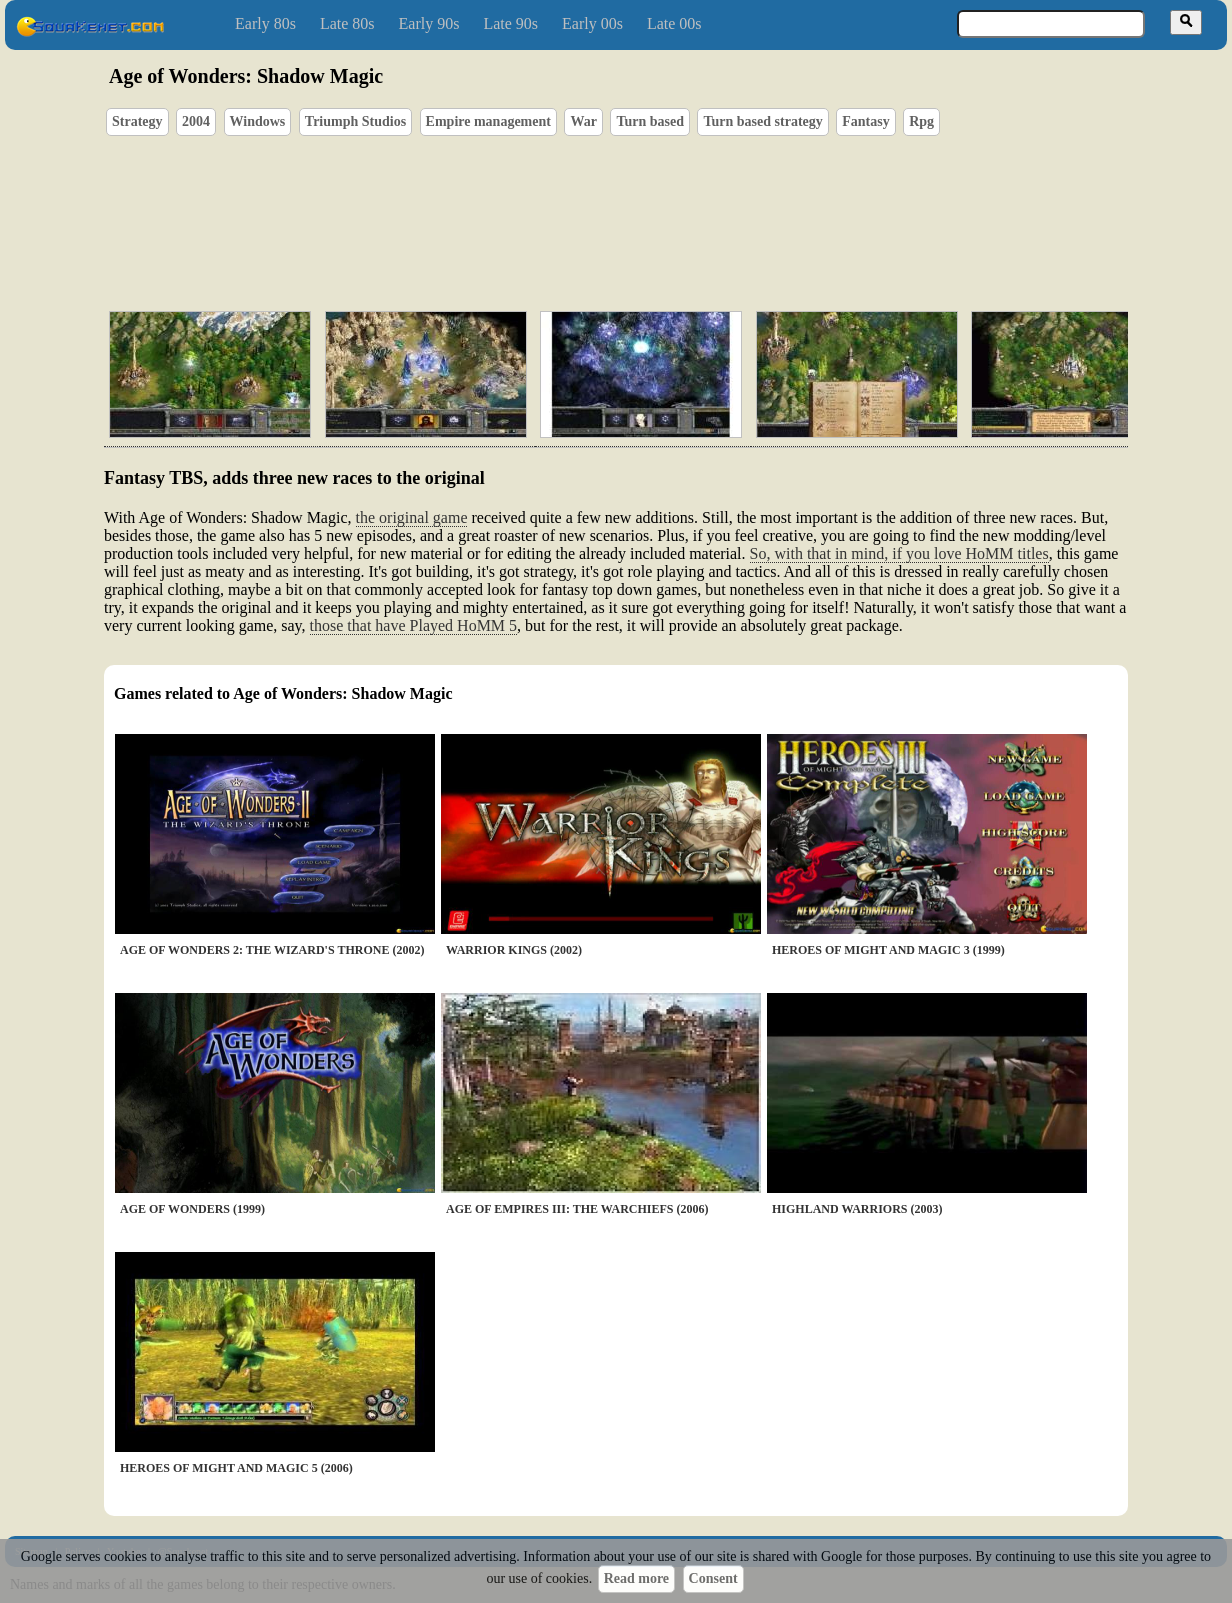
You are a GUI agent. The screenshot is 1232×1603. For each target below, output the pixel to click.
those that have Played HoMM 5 (414, 625)
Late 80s (347, 23)
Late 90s (510, 23)
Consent (713, 1578)
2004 (196, 121)
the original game (412, 517)
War (583, 121)
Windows (258, 121)
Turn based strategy (762, 121)
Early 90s (429, 23)
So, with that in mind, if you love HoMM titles (899, 553)
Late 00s (674, 23)
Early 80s (265, 23)
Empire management (488, 121)
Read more (636, 1578)
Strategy (137, 121)
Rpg (921, 121)
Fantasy (865, 121)
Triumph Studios (355, 121)
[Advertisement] (673, 201)
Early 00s (592, 23)
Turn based (650, 121)
